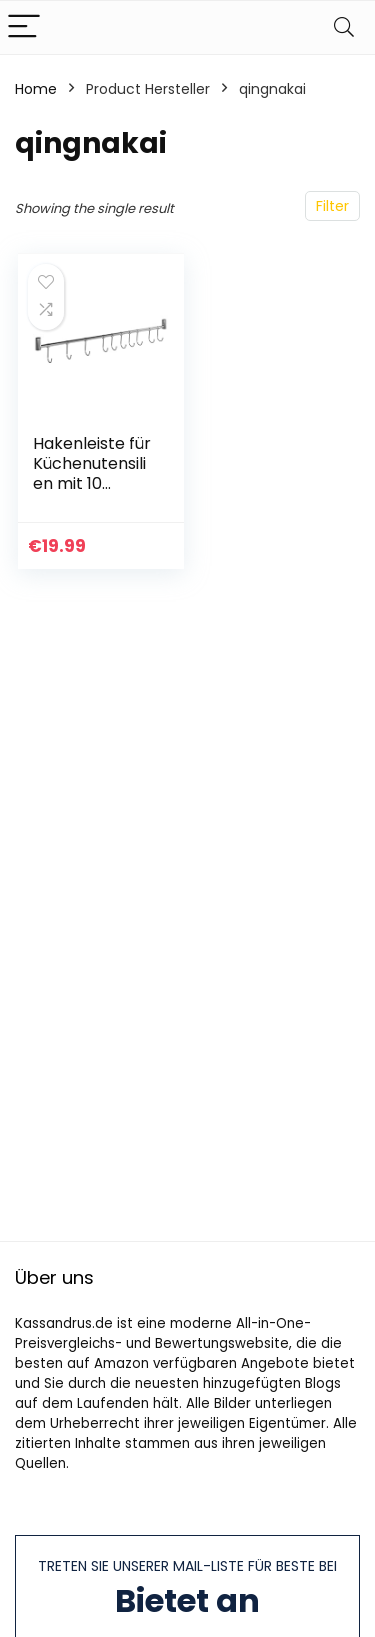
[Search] (344, 27)
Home (36, 89)
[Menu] (24, 27)
